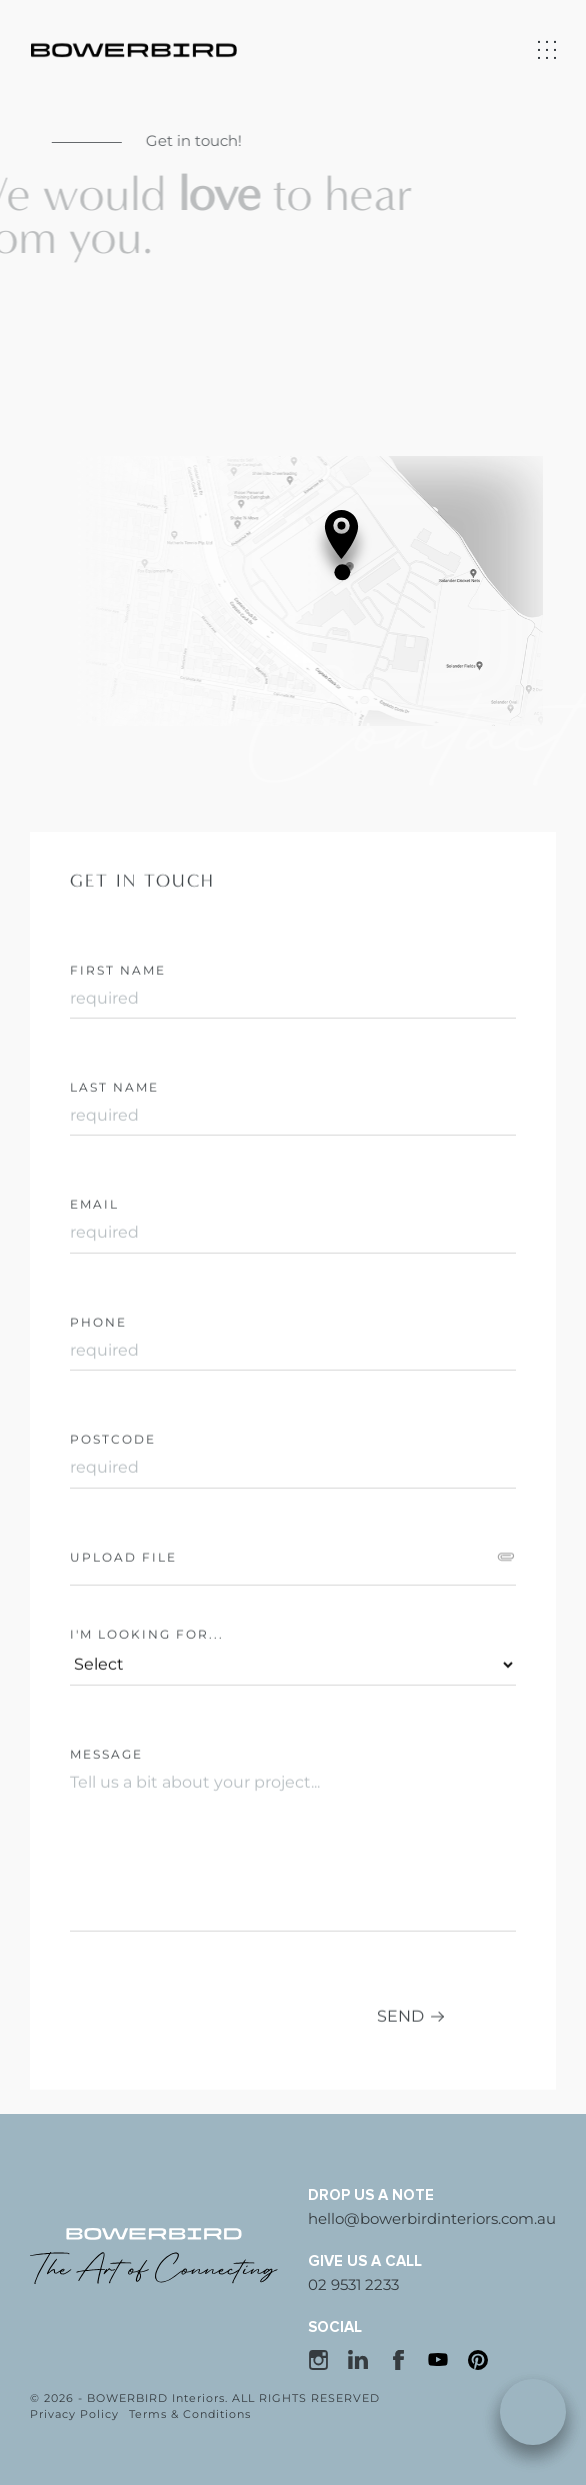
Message (106, 1826)
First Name (118, 1042)
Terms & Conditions (190, 2414)
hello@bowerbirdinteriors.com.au (432, 2218)
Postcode (113, 1511)
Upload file (123, 1629)
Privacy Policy (74, 2414)
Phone (98, 1394)
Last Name (114, 1159)
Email (94, 1276)
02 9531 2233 (353, 2284)
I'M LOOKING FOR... (147, 1706)
